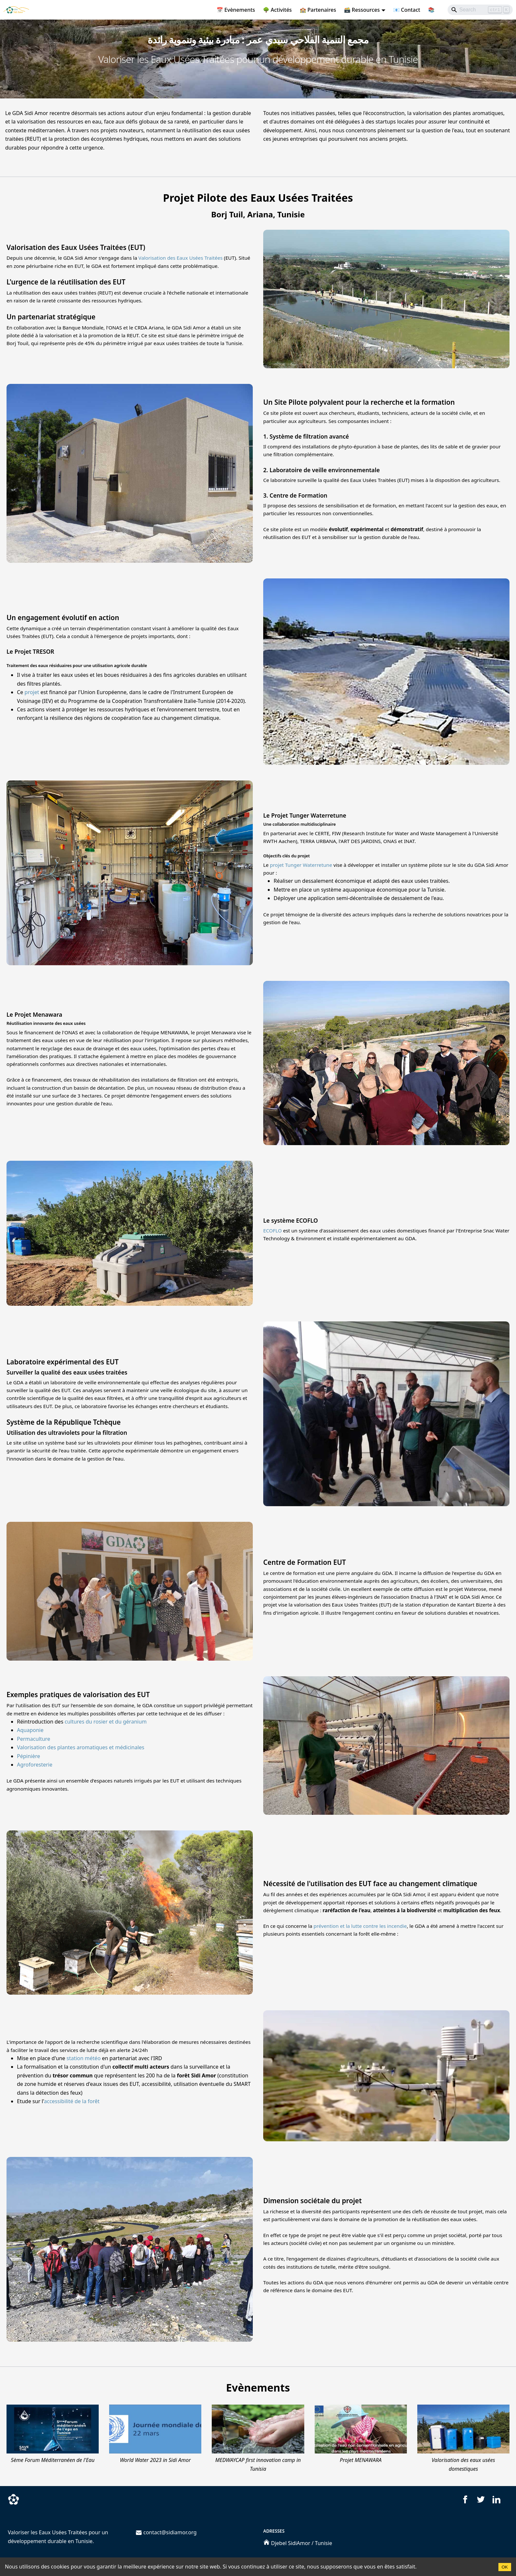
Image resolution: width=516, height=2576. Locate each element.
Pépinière (28, 1756)
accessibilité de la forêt (72, 2101)
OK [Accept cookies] (505, 2567)
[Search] (480, 10)
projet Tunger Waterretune (301, 865)
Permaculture (33, 1738)
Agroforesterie (34, 1764)
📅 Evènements (236, 9)
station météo (83, 2058)
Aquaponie (30, 1730)
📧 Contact (406, 9)
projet (31, 692)
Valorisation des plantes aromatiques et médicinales (80, 1747)
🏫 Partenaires (318, 9)
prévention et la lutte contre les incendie (360, 1926)
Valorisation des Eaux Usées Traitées (180, 258)
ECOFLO (272, 1230)
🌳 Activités (277, 9)
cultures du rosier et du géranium (105, 1721)
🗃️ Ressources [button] (362, 9)
